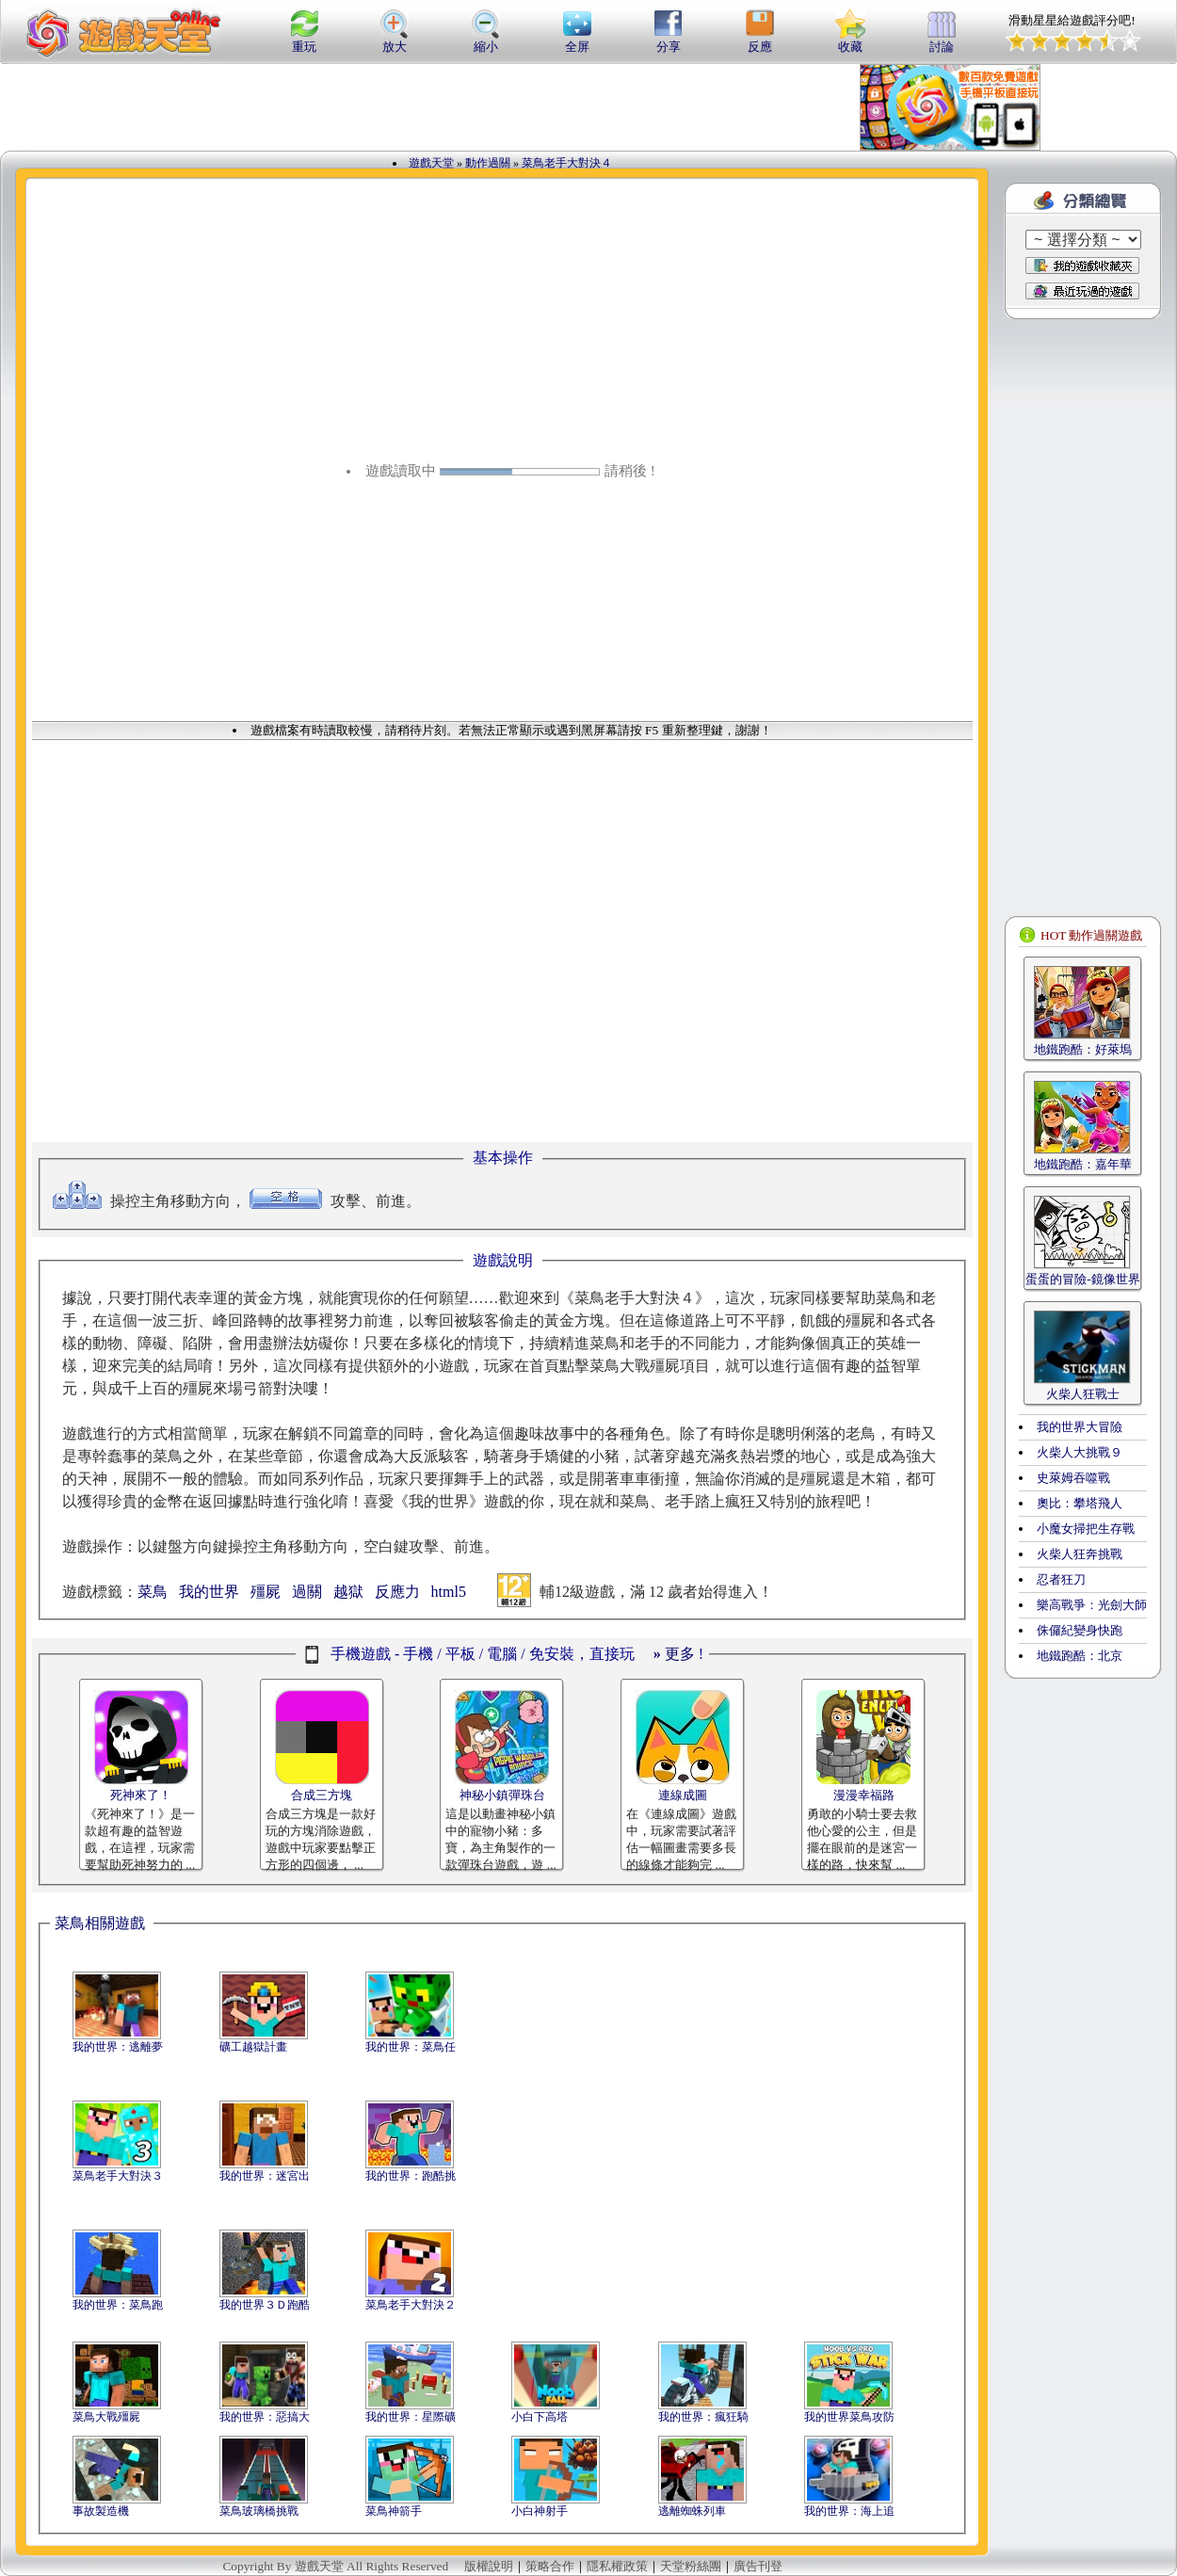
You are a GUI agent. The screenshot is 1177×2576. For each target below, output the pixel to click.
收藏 (850, 40)
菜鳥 (152, 1592)
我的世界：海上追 (849, 2511)
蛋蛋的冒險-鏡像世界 (1082, 1279)
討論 (942, 40)
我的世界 (209, 1592)
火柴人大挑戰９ (1079, 1452)
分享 (668, 40)
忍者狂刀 (1061, 1579)
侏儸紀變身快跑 (1079, 1630)
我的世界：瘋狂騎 (703, 2416)
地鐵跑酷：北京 (1079, 1656)
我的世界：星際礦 (410, 2416)
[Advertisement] (262, 107)
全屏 (577, 40)
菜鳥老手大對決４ (567, 162)
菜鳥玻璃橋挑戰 (258, 2511)
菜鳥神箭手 (393, 2511)
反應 (760, 40)
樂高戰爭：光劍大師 (1092, 1605)
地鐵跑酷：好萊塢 (1083, 1049)
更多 (674, 1654)
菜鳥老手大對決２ (410, 2304)
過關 (307, 1592)
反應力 (397, 1592)
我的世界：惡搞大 (264, 2416)
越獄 (348, 1592)
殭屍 (265, 1592)
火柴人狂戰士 (1083, 1394)
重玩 (304, 40)
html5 (448, 1592)
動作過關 (487, 162)
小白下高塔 (539, 2416)
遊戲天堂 (431, 162)
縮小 (486, 40)
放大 (394, 40)
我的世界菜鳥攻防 (849, 2416)
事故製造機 (101, 2511)
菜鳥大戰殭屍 (106, 2416)
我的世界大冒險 (1079, 1427)
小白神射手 (539, 2511)
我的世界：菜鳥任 (410, 2046)
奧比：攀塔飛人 (1079, 1503)
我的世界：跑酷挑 (410, 2175)
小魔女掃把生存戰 (1086, 1528)
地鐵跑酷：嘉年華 (1083, 1164)
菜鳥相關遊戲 (100, 1923)
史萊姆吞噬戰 (1073, 1478)
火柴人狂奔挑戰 (1079, 1554)
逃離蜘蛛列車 (692, 2511)
